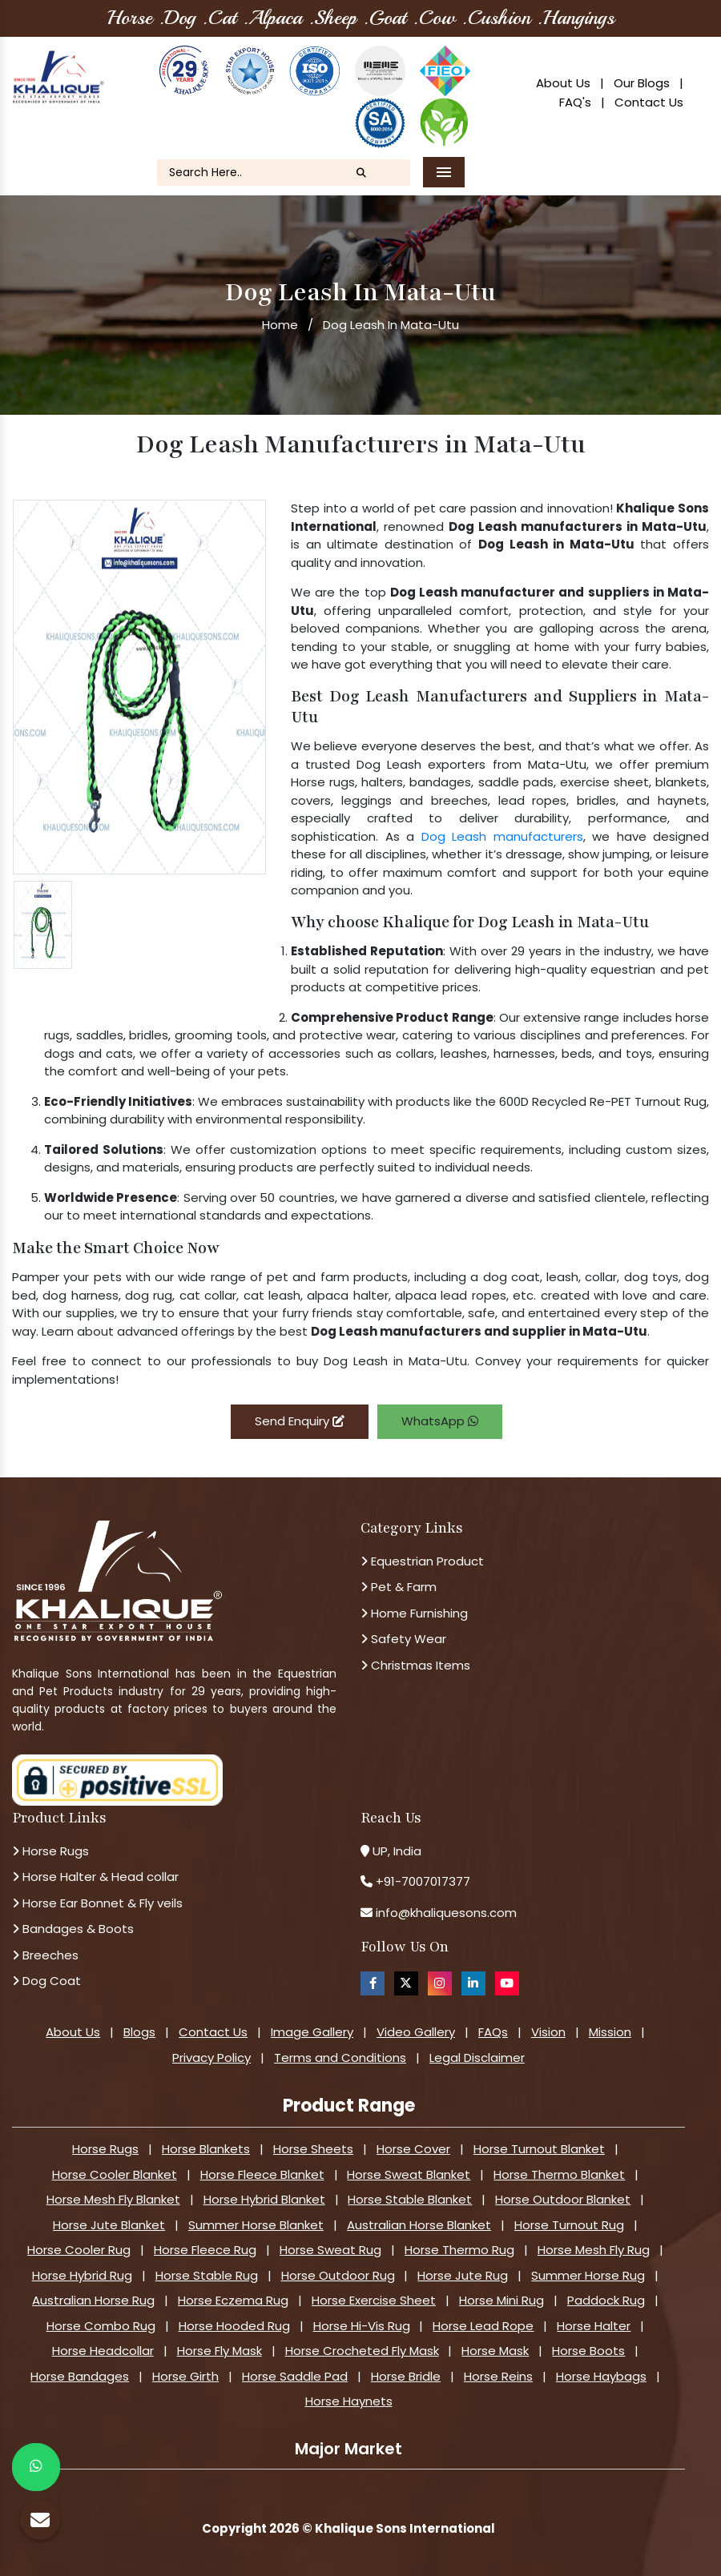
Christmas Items (415, 1665)
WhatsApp (439, 1421)
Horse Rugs (50, 1851)
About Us (563, 82)
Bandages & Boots (73, 1928)
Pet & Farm (398, 1586)
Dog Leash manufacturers (502, 836)
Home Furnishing (414, 1613)
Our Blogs (642, 82)
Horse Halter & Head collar (95, 1876)
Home (280, 324)
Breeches (45, 1955)
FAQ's (575, 102)
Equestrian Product (422, 1561)
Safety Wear (403, 1638)
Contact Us (648, 102)
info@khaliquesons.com (445, 1912)
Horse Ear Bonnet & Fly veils (97, 1903)
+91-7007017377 (423, 1881)
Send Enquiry (299, 1421)
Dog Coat (46, 1980)
